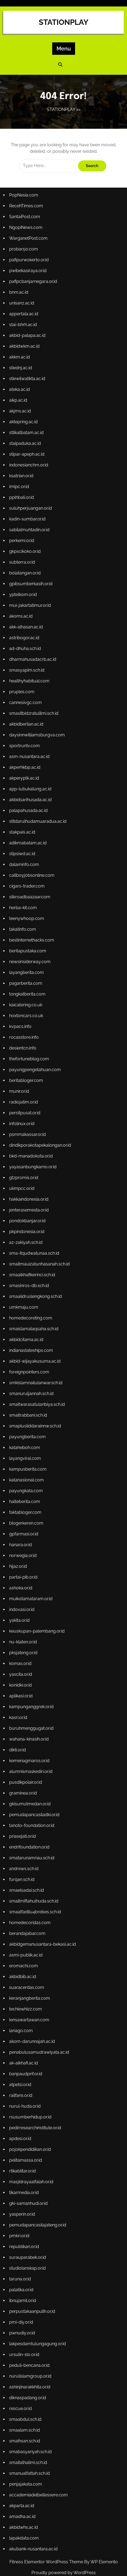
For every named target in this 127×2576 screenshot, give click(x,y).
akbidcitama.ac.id (26, 1339)
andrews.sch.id (24, 1862)
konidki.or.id (21, 1681)
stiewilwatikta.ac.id (27, 390)
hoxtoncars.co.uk (26, 1019)
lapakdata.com (24, 2523)
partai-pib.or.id (24, 1574)
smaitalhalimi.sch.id (28, 2448)
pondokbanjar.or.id (27, 1222)
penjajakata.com (26, 2470)
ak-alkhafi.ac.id (24, 2054)
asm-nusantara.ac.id (30, 763)
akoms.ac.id (21, 625)
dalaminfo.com (24, 870)
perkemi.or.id (22, 550)
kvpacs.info (21, 1030)
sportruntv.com (25, 753)
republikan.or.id (24, 2235)
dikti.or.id (18, 1745)
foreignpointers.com (29, 1371)
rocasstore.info (24, 1041)
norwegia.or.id (23, 1552)
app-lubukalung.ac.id (30, 795)
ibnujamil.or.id (23, 2288)
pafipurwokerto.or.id (29, 273)
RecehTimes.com (26, 219)
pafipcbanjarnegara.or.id (33, 294)
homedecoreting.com (31, 1318)
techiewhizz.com (26, 2000)
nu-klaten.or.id (23, 1638)
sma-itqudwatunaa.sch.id (34, 1254)
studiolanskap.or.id (28, 2256)
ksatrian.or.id (22, 486)
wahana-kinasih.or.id (29, 1734)
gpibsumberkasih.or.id (31, 592)
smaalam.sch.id (25, 2416)
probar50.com (24, 262)
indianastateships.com (31, 1350)
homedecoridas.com (30, 1915)
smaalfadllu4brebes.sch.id (35, 1904)
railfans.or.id (21, 2086)
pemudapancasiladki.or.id (34, 1809)
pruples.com (22, 699)
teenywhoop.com (27, 923)
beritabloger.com (26, 1083)
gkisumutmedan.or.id (30, 1798)
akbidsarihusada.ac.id (31, 806)
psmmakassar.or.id (28, 1136)
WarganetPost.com (29, 251)
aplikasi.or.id (21, 1691)
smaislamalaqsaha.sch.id (34, 1329)
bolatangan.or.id (25, 582)
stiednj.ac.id (21, 379)
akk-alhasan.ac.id (26, 635)
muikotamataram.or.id (31, 1595)
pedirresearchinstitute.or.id (35, 2118)
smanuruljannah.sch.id (32, 1393)
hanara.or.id (21, 1542)
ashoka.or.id (21, 1584)
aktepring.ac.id (24, 433)
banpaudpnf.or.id (26, 2064)
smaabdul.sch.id (26, 2406)
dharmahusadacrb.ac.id (33, 667)
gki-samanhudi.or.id (29, 2192)
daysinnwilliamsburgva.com (37, 742)
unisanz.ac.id (22, 315)
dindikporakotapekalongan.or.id (40, 1147)
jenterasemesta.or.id (29, 1211)
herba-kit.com (23, 913)
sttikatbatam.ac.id (27, 443)
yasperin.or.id (22, 2203)
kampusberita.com (28, 1467)
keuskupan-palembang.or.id (37, 1627)
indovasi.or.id (22, 1606)
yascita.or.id (21, 1670)
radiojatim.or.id (24, 1105)
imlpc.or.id (19, 497)
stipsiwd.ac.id (23, 859)
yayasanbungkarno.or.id (33, 1169)
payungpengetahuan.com (35, 1072)
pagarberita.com (26, 987)
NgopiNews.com (26, 241)
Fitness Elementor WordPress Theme (46, 2561)
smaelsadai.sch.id (27, 1883)
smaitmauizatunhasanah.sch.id (39, 1265)
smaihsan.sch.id (25, 2427)
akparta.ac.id (22, 2491)
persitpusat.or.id (25, 1115)
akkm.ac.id (20, 369)
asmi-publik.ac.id (26, 1947)
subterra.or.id (22, 571)
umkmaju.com (24, 1307)
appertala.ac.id (24, 326)
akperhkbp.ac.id (25, 774)
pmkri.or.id (20, 2225)
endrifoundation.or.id (30, 1840)
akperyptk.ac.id (24, 785)
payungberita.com (28, 1435)
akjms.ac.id (20, 422)
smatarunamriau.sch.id (32, 1851)
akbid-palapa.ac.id (27, 347)
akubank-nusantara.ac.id (34, 2534)
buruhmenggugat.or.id (32, 1723)
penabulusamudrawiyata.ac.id (39, 2043)
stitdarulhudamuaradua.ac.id (38, 827)
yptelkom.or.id (23, 603)
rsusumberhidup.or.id (30, 2107)
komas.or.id (21, 1659)
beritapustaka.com (28, 955)
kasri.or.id (18, 1712)
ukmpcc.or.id (22, 1190)
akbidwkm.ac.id (25, 358)
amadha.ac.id (23, 2502)
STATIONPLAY (63, 22)
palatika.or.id (22, 2278)
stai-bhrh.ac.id (23, 337)
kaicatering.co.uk (26, 1008)
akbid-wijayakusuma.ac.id (35, 1360)
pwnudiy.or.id (22, 2320)
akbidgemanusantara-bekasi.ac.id (43, 1936)
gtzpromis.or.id (24, 1179)
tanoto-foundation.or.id (32, 1819)
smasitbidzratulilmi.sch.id (34, 721)
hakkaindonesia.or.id (29, 1201)
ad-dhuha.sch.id (25, 656)
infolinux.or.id (22, 1126)
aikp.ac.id (18, 411)
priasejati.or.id (23, 1830)
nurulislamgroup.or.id (30, 2363)
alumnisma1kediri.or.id (31, 1766)
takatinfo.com (23, 934)
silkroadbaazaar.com (30, 902)
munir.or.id (19, 1094)
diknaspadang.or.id (28, 2384)
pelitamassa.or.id (26, 2150)
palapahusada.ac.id (29, 817)
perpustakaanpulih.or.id (32, 2299)
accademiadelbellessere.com (39, 2480)
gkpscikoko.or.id (25, 561)
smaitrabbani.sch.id (28, 1414)
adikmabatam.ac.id (28, 849)
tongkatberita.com (27, 998)
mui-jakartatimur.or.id (30, 614)
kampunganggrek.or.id (32, 1702)
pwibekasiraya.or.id (28, 283)
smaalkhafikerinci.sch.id (32, 1275)
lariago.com (21, 2022)
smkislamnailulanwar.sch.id (36, 1382)
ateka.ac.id (20, 401)
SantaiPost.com (25, 230)
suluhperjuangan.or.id (31, 518)
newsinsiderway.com (30, 966)
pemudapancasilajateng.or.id (38, 2214)
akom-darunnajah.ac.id (32, 2032)
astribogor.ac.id (25, 646)
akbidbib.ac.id (23, 1968)
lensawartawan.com (29, 2011)
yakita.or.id (20, 1616)
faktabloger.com (26, 1510)
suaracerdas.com (27, 1979)
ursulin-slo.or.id (25, 2342)
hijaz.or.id (18, 1563)
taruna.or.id (20, 2267)
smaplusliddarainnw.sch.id (35, 1424)
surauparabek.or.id (28, 2246)
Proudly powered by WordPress (63, 2572)
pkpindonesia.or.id (27, 1232)
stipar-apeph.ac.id (27, 465)
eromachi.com (24, 1958)
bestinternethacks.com (32, 944)
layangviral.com (25, 1457)
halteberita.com (25, 1499)
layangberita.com (27, 977)
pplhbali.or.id (22, 507)
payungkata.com (26, 1488)
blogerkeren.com (26, 1521)
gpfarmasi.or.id (24, 1531)
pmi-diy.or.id (21, 2310)
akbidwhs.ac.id (24, 2512)
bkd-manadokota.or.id (31, 1158)
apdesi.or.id (20, 2128)
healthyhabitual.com (30, 689)
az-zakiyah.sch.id (26, 1243)
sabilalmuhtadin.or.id (30, 539)
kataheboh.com (25, 1446)
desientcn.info (23, 1051)
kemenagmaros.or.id (30, 1755)
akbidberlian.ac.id (26, 731)
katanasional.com (27, 1478)
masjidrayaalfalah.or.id (31, 2171)
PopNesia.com (24, 209)
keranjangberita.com (30, 1990)
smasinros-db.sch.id (29, 1286)
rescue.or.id (21, 2395)
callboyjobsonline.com (32, 881)
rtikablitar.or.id (23, 2160)
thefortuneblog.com (29, 1062)
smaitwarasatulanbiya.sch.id (37, 1403)
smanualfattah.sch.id (30, 2459)
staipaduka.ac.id (25, 454)
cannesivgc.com (26, 710)
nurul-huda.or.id (25, 2096)
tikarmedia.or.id (24, 2182)
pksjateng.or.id (24, 1648)
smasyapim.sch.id (27, 678)
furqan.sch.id (22, 1873)
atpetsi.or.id (20, 2075)
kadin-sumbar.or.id (27, 529)
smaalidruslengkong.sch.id (36, 1296)
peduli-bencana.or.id (30, 2352)
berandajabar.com (27, 1926)
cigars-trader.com (27, 891)
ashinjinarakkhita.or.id (30, 2374)
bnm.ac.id (19, 305)
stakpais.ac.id (23, 838)
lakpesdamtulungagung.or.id (38, 2331)
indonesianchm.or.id (29, 475)
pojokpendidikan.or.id (30, 2139)
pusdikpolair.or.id (26, 1776)
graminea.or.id (23, 1787)
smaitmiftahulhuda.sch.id (34, 1894)
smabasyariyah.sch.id (31, 2438)
